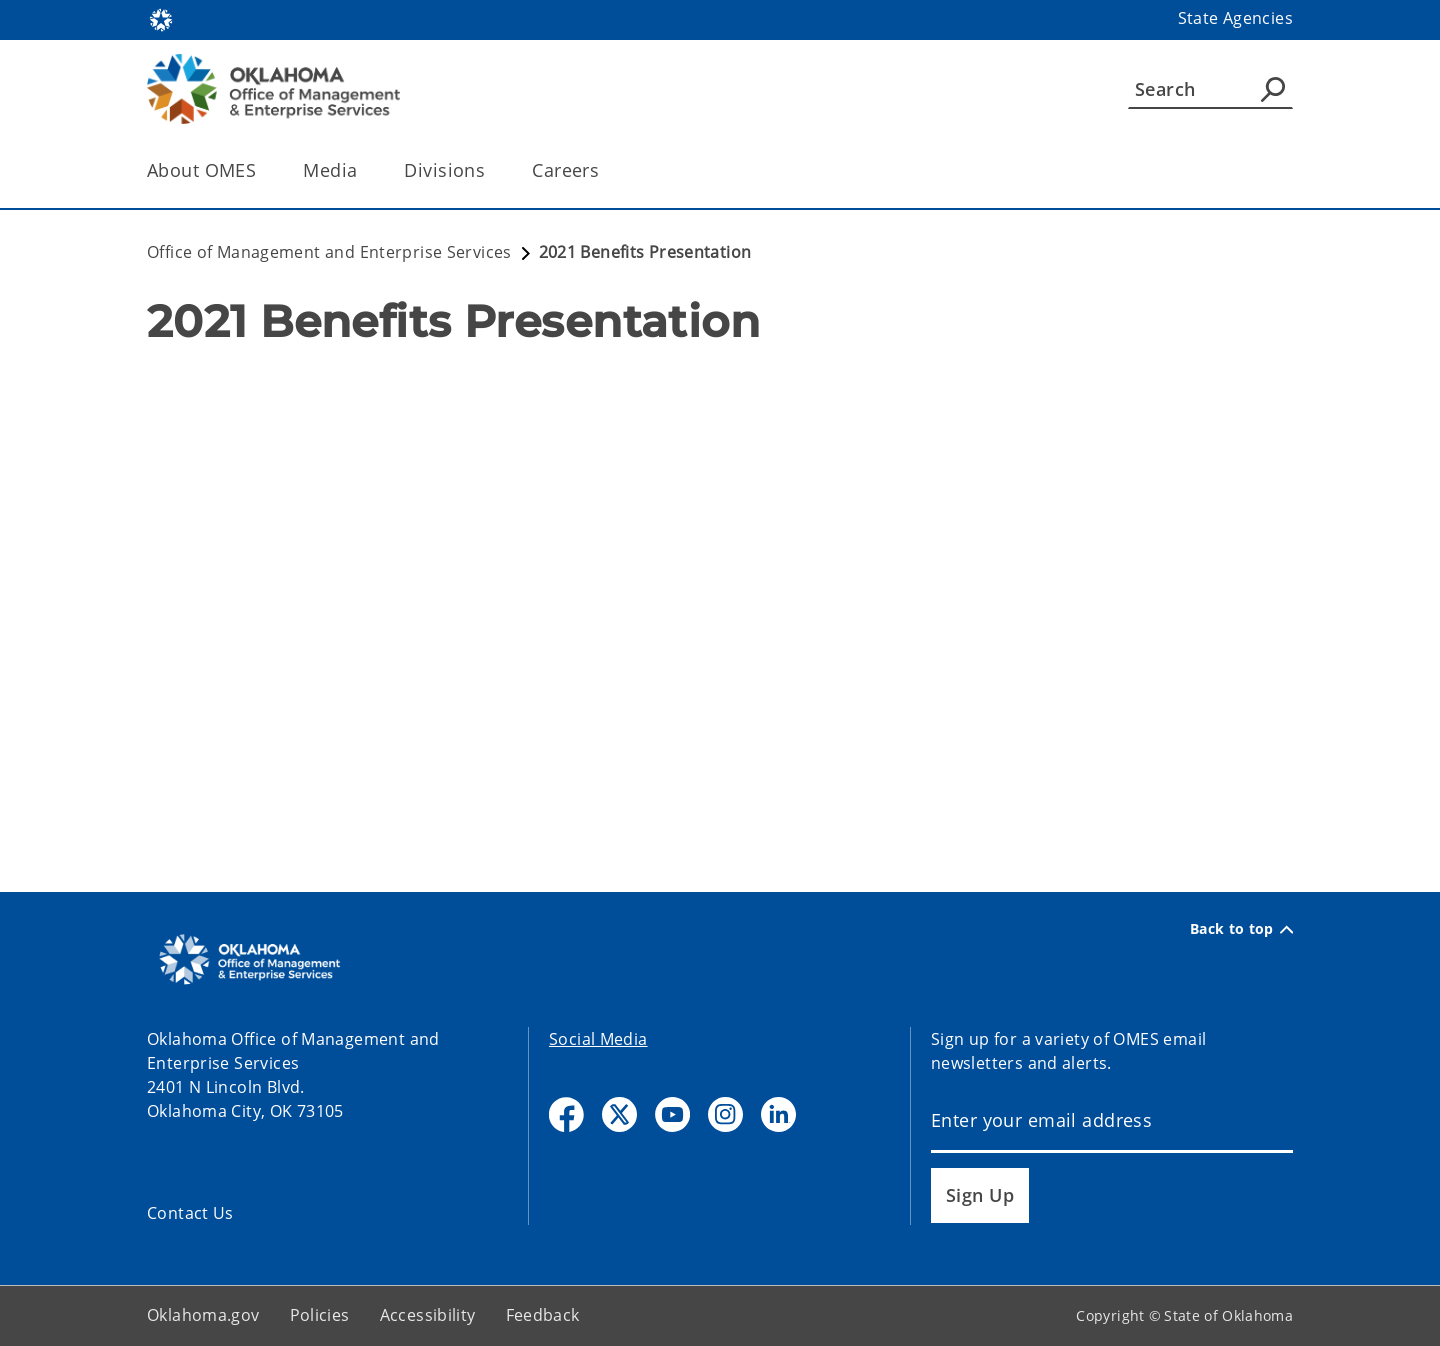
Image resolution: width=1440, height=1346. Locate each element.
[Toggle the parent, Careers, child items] (605, 170)
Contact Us (190, 1213)
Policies (320, 1315)
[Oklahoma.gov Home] (161, 18)
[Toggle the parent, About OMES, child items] (262, 170)
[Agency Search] (1273, 89)
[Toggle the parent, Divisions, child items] (491, 170)
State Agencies (1235, 18)
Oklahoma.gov (203, 1315)
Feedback (543, 1315)
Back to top (1241, 929)
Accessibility (428, 1315)
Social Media (598, 1039)
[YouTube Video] (720, 559)
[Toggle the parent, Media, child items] (363, 170)
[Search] (1210, 89)
